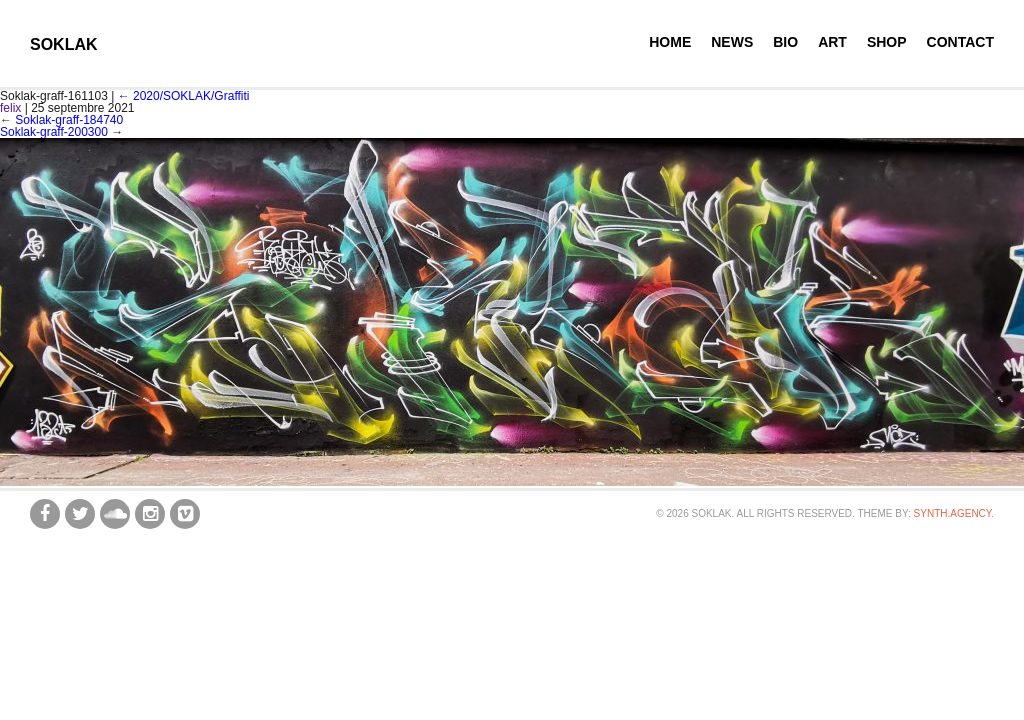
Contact (960, 42)
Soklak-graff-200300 (54, 132)
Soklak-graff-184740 (69, 120)
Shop (887, 42)
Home (670, 42)
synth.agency (953, 513)
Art (832, 42)
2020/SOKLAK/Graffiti (184, 96)
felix (10, 108)
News (732, 42)
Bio (785, 42)
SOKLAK (64, 44)
